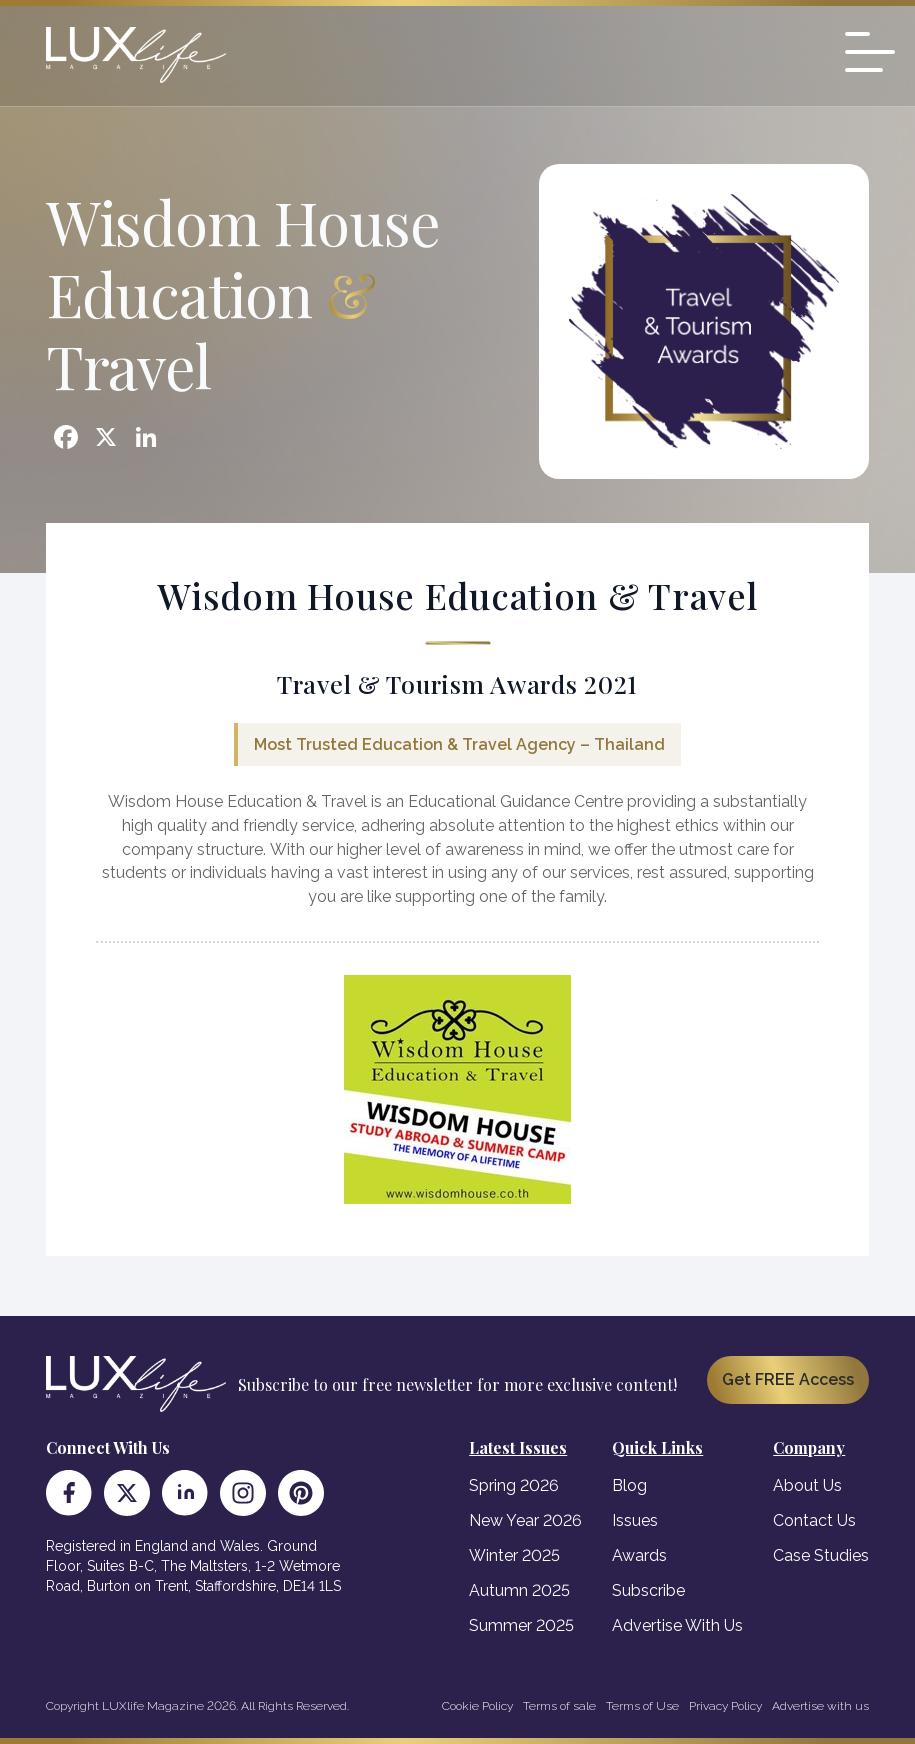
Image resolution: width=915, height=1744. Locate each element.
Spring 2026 (514, 1485)
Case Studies (821, 1555)
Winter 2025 (514, 1555)
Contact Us (814, 1520)
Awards (639, 1555)
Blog (629, 1485)
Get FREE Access (788, 1379)
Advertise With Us (677, 1625)
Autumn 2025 (519, 1590)
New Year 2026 (525, 1520)
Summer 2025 (521, 1625)
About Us (807, 1485)
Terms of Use (642, 1706)
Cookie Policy (477, 1706)
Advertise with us (820, 1706)
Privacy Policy (725, 1706)
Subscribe (648, 1590)
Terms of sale (559, 1706)
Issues (635, 1520)
